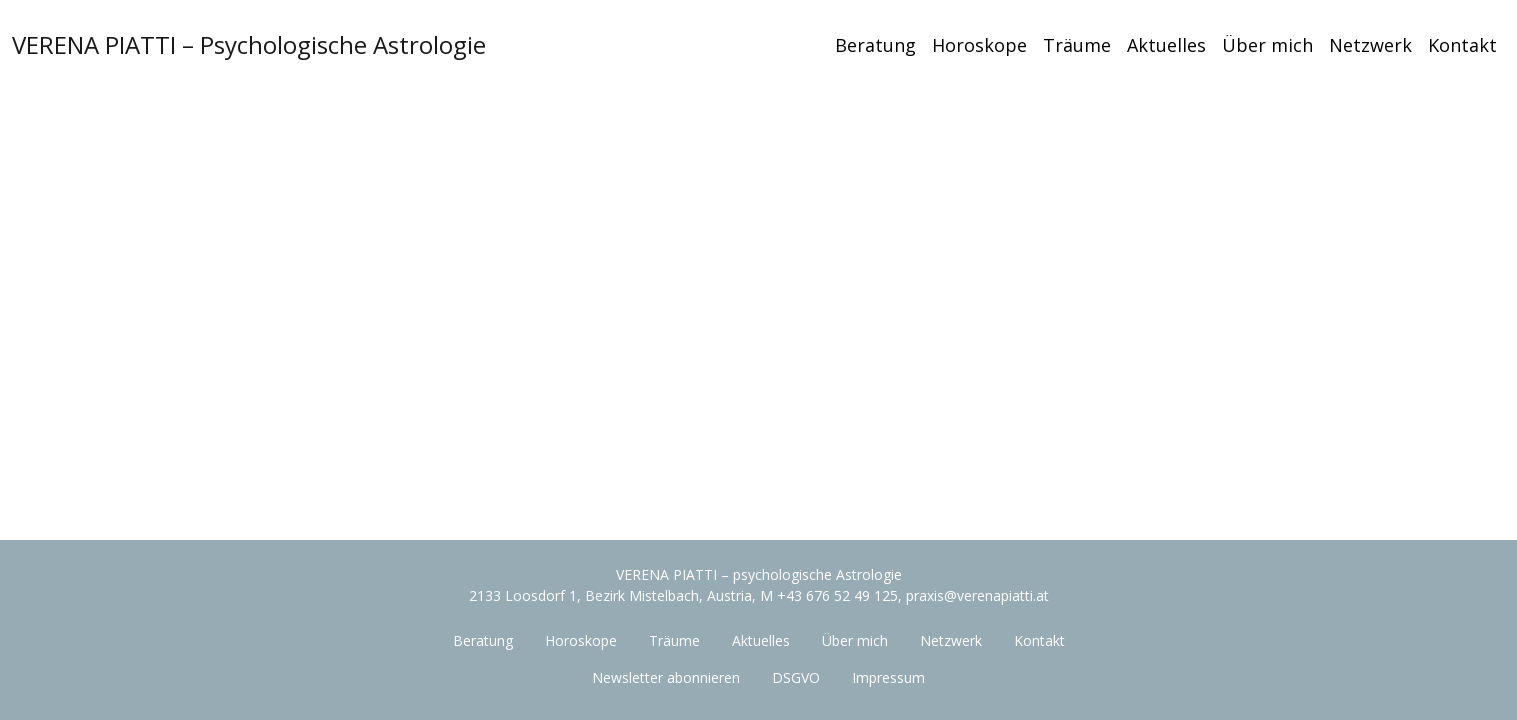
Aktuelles (1166, 45)
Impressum (888, 677)
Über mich (1267, 45)
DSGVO (796, 677)
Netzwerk (1370, 45)
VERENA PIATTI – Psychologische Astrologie (249, 44)
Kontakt (1462, 45)
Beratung (875, 45)
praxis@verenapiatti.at (977, 595)
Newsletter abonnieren (666, 677)
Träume (1077, 45)
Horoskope (979, 45)
